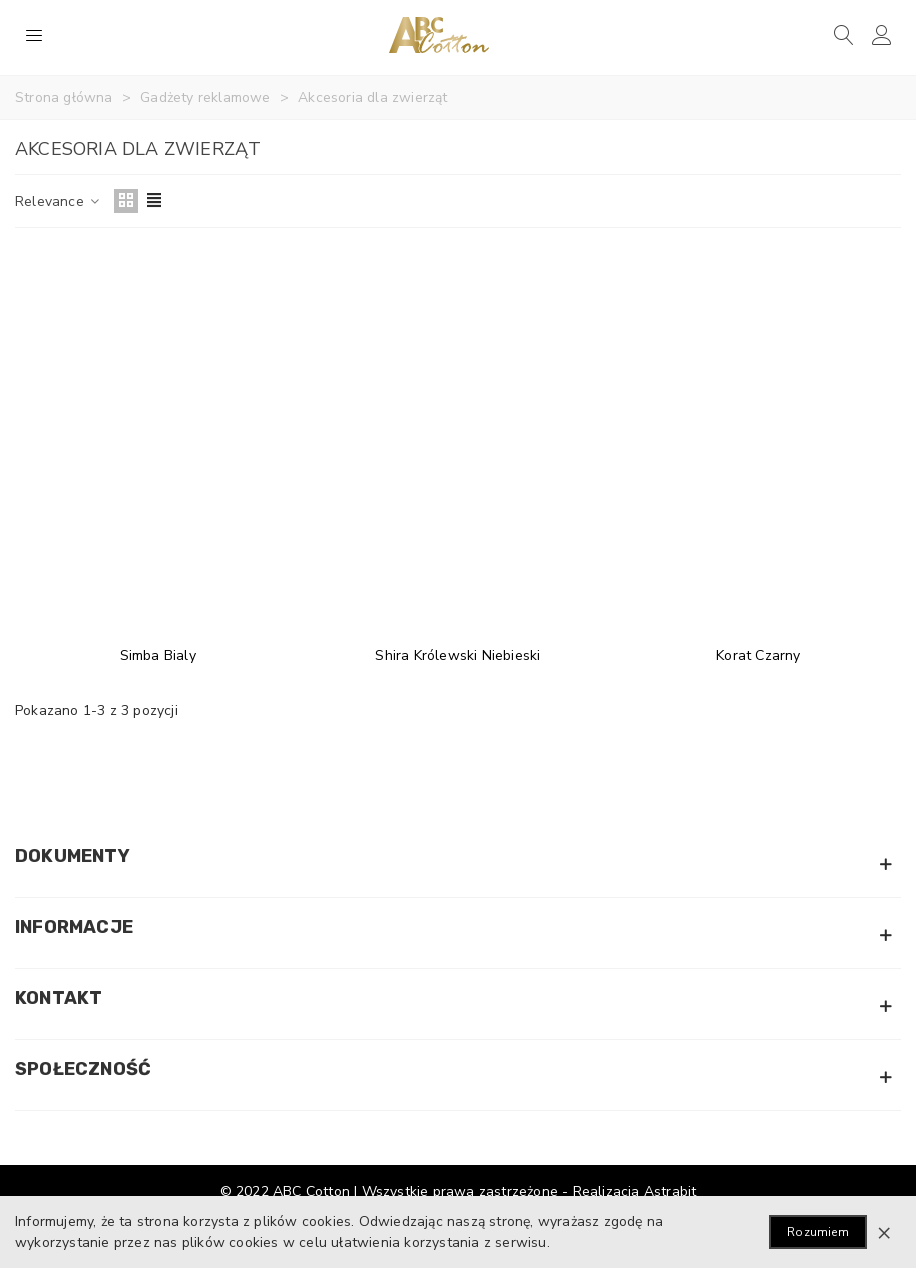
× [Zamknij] (884, 1232)
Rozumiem (818, 1232)
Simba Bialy (158, 655)
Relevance (58, 201)
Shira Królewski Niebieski (457, 655)
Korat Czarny (758, 655)
